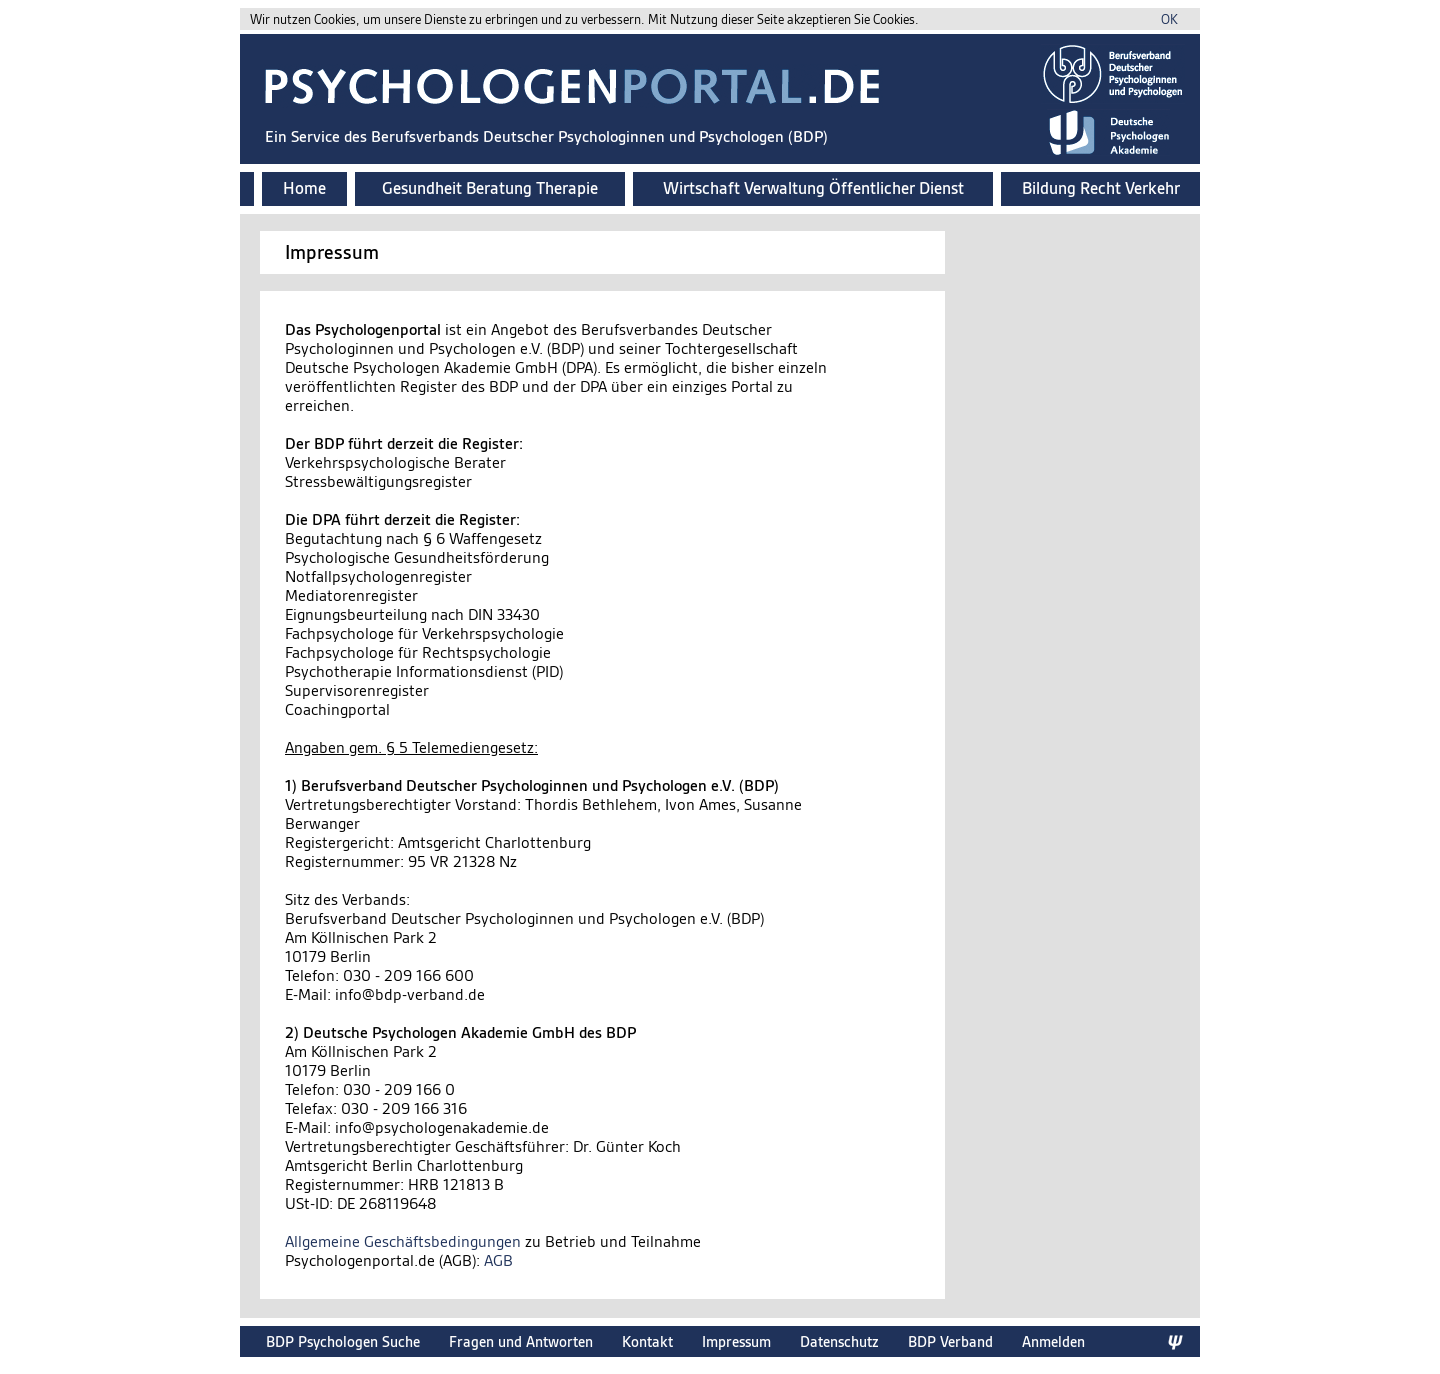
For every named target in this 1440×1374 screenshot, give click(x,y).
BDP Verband (950, 1341)
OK (1169, 19)
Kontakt (647, 1341)
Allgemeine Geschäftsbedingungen (403, 1241)
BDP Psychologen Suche (343, 1341)
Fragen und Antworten (521, 1341)
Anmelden (1053, 1341)
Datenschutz (839, 1341)
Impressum (736, 1341)
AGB (498, 1260)
